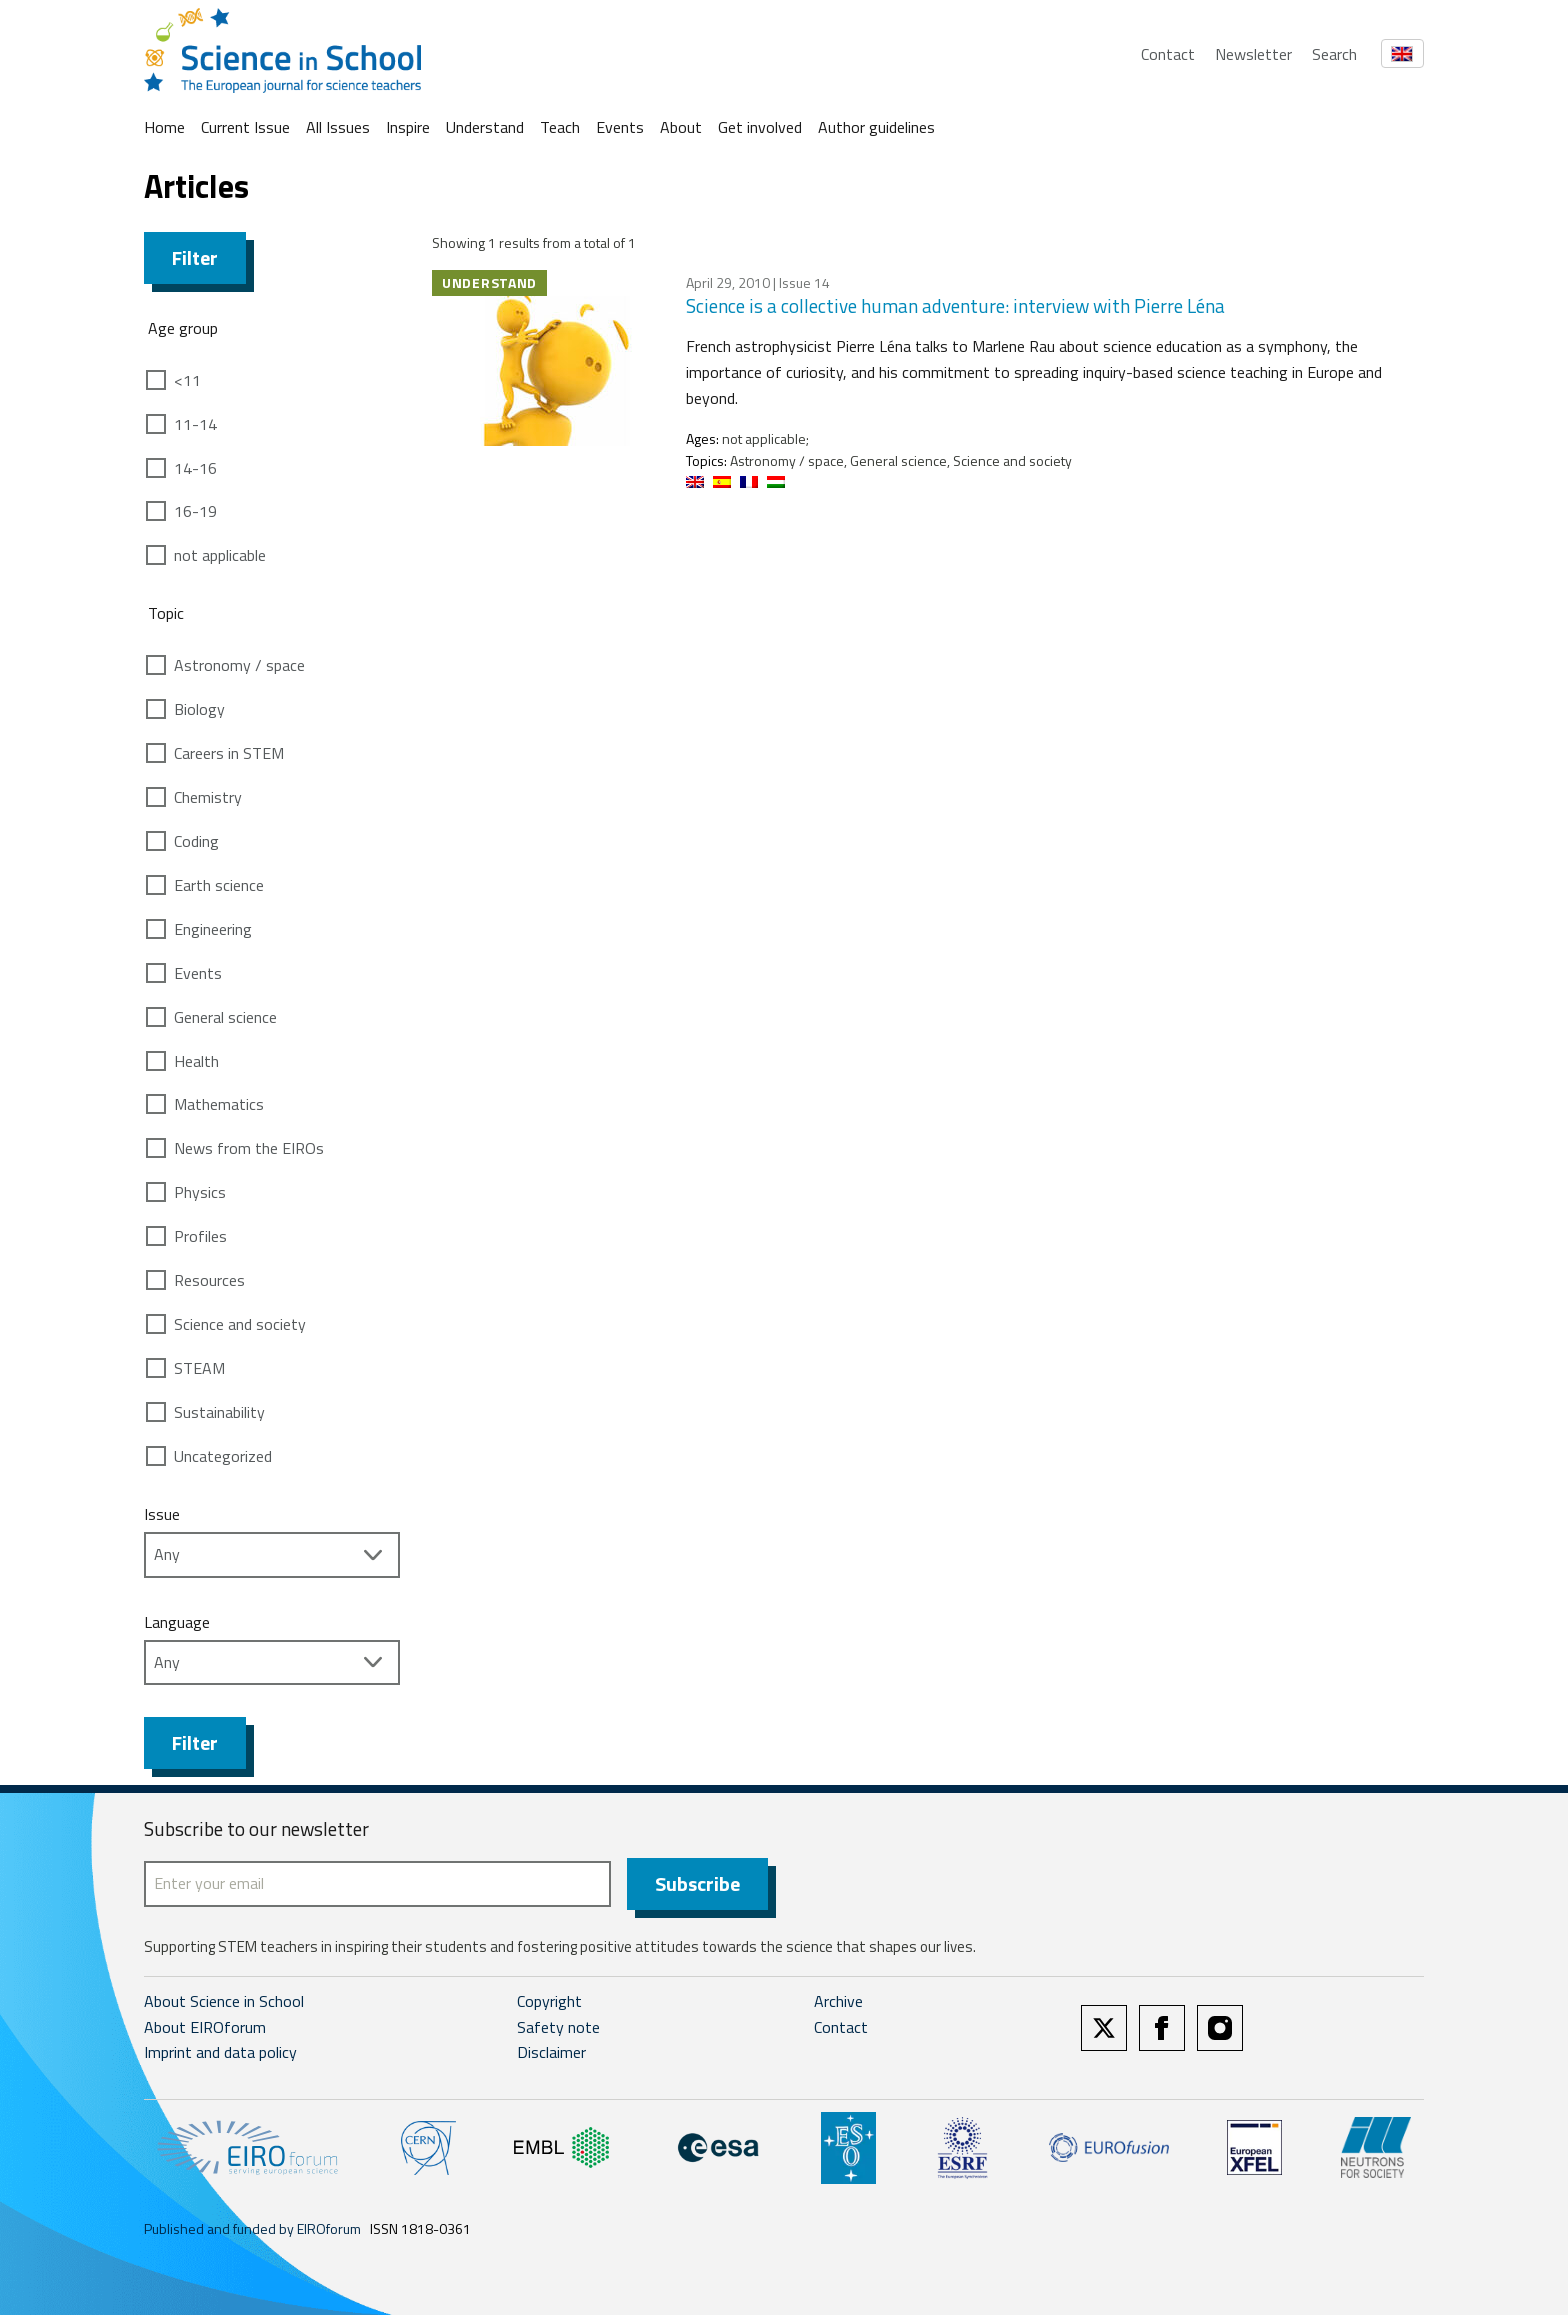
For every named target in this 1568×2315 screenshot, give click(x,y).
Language (177, 1622)
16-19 (195, 511)
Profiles (200, 1236)
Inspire (408, 127)
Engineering (213, 929)
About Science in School (224, 2001)
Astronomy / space (239, 665)
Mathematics (219, 1104)
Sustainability (219, 1412)
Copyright (549, 2001)
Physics (200, 1192)
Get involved (760, 127)
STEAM (199, 1368)
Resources (209, 1280)
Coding (196, 841)
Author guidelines (876, 127)
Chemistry (208, 797)
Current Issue (245, 127)
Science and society (240, 1324)
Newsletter (1253, 54)
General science (225, 1017)
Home (164, 127)
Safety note (558, 2027)
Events (620, 127)
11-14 (195, 424)
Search (1334, 54)
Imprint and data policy (220, 2052)
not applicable (220, 555)
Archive (838, 2001)
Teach (560, 127)
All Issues (338, 127)
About (681, 127)
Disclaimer (551, 2052)
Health (196, 1061)
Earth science (219, 885)
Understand (485, 127)
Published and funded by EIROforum (252, 2228)
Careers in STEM (229, 753)
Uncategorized (223, 1456)
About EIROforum (205, 2027)
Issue (162, 1514)
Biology (199, 709)
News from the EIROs (249, 1148)
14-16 (195, 468)
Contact (1168, 54)
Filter (195, 257)
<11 (187, 380)
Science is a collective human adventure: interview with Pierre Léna (955, 305)
